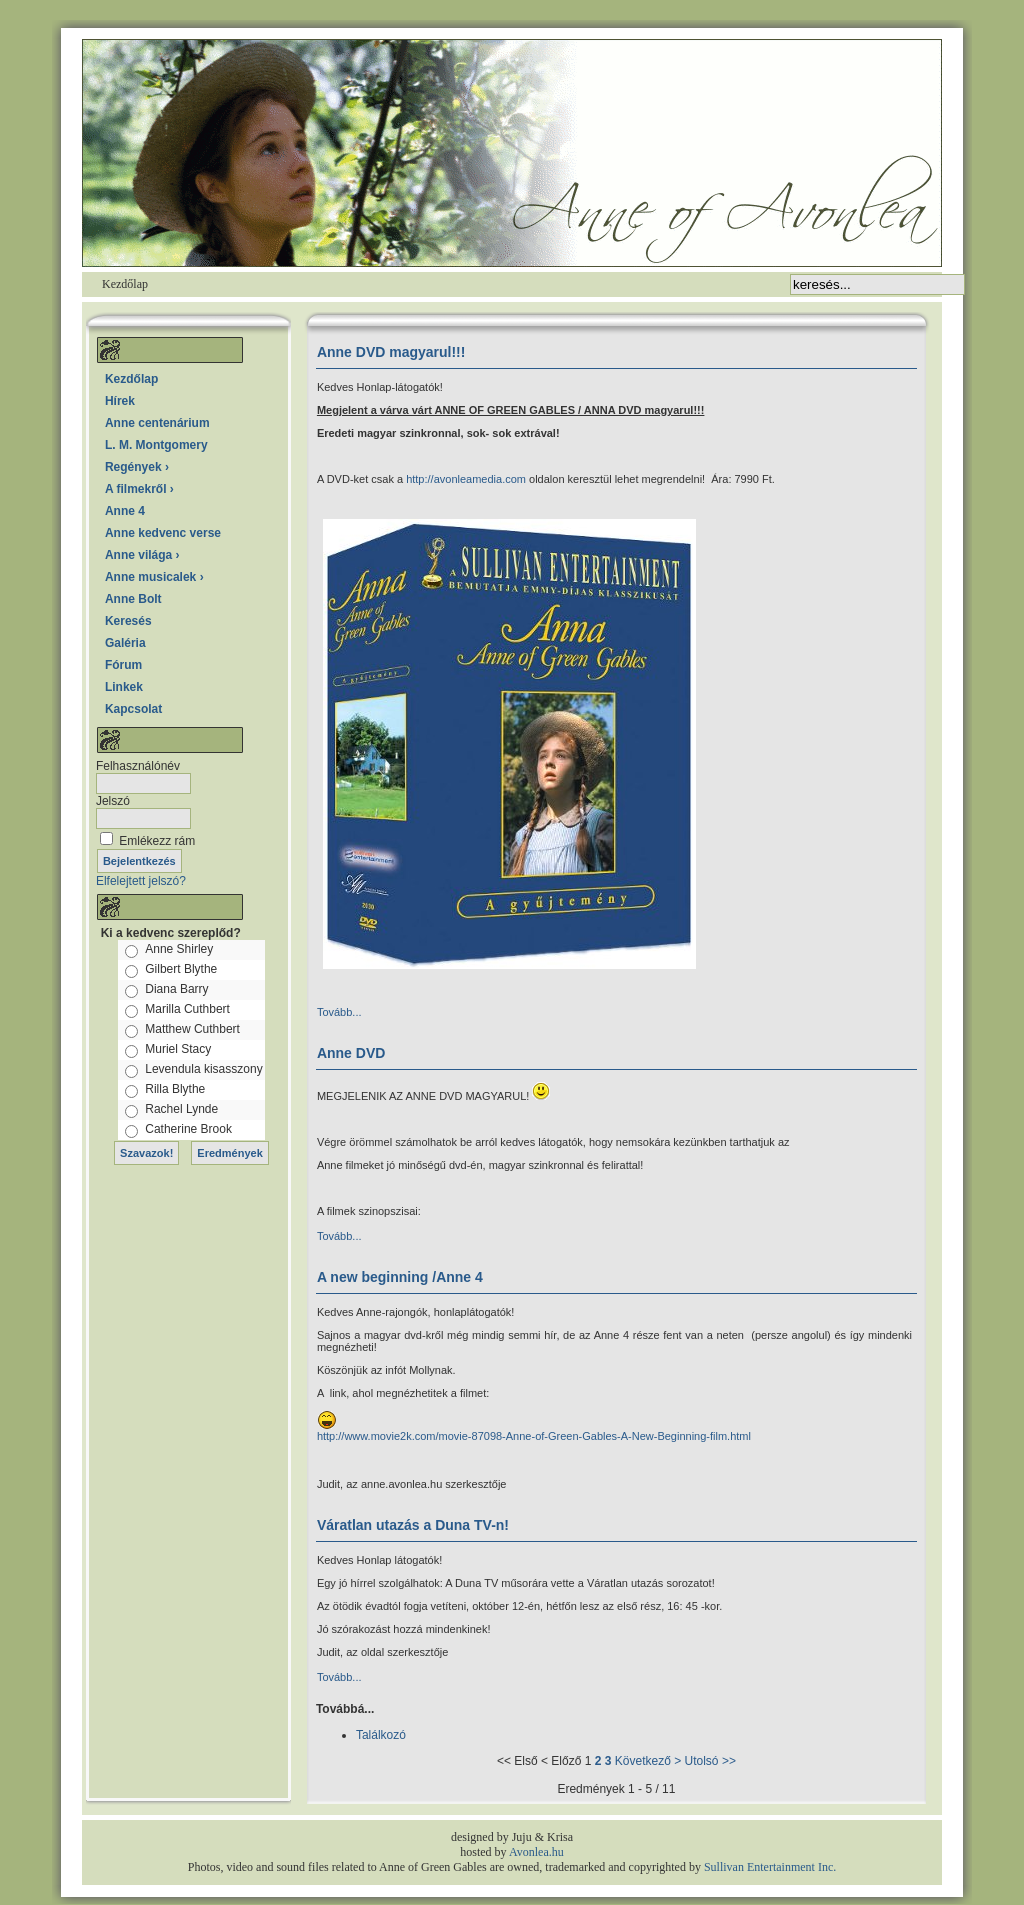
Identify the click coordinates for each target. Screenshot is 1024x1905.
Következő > (648, 1761)
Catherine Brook (188, 1129)
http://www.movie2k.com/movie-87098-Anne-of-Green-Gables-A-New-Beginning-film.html (534, 1436)
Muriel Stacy (178, 1049)
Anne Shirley (179, 949)
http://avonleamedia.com (467, 479)
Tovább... (339, 1012)
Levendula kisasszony (203, 1069)
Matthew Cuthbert (192, 1029)
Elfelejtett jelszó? (141, 881)
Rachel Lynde (181, 1109)
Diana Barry (176, 989)
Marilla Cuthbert (187, 1009)
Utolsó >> (710, 1761)
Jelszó (113, 801)
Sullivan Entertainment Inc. (770, 1867)
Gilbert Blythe (181, 969)
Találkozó (381, 1735)
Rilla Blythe (175, 1089)
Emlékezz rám (157, 841)
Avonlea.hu (536, 1852)
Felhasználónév (138, 766)
